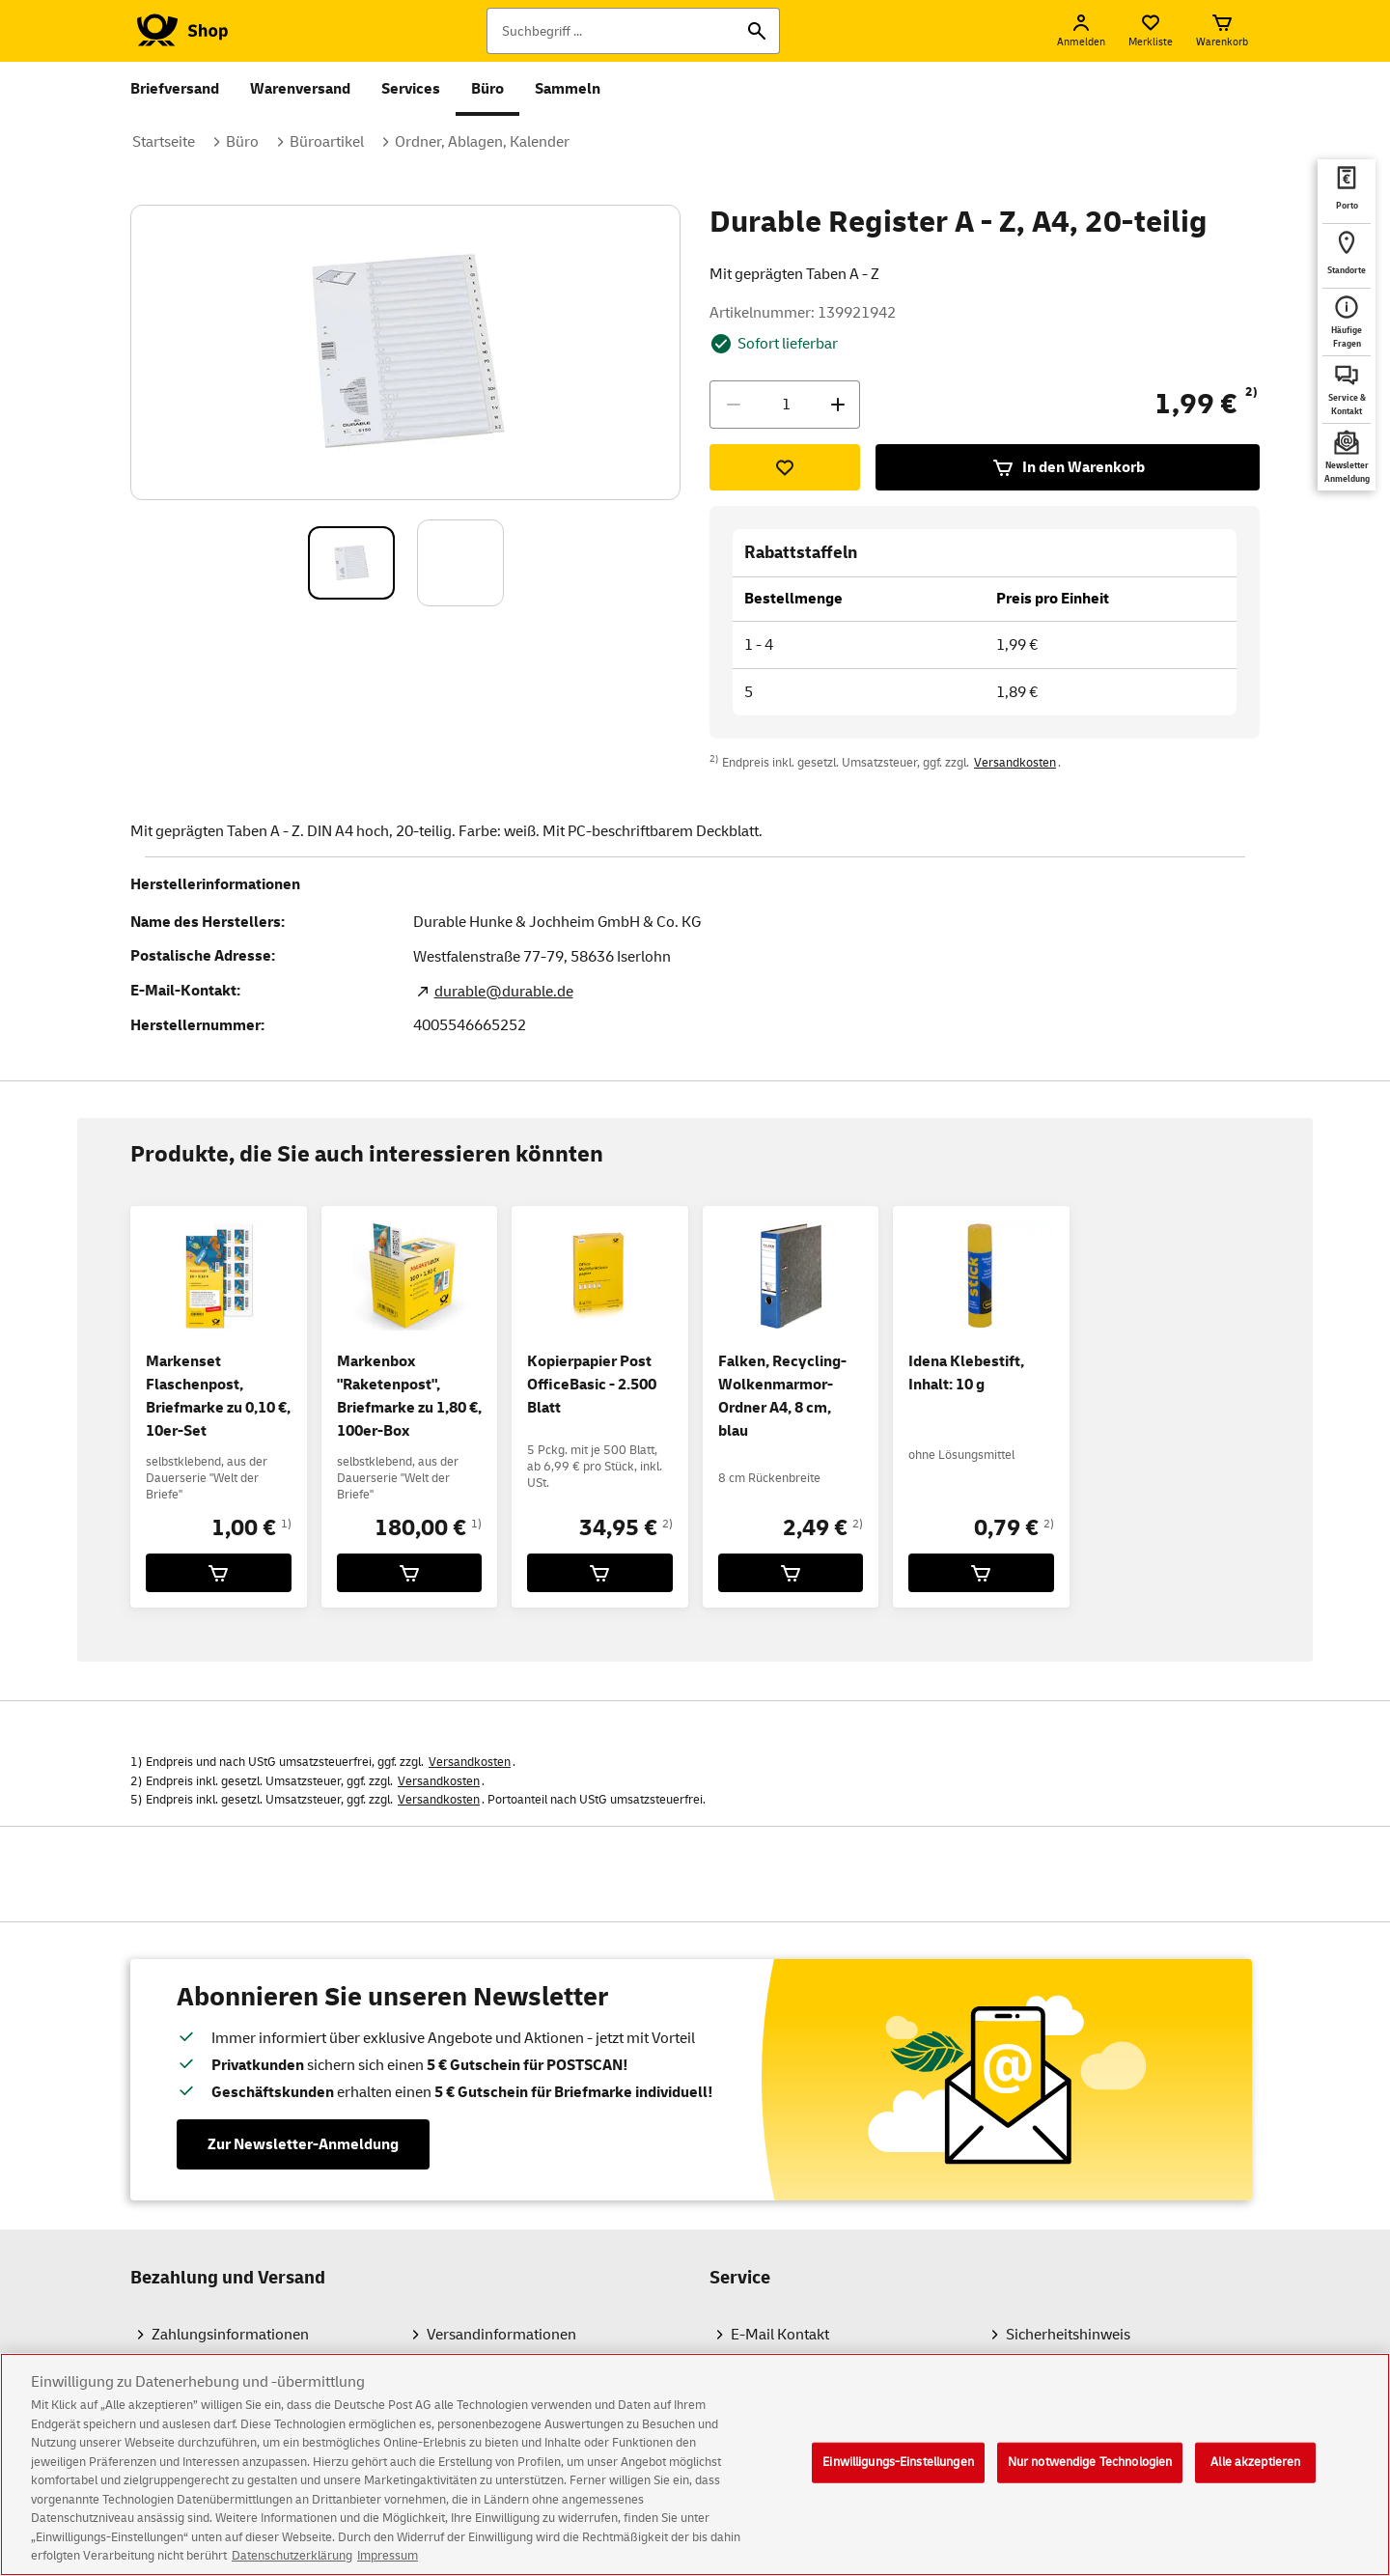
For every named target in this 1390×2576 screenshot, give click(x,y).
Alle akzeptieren (1255, 2474)
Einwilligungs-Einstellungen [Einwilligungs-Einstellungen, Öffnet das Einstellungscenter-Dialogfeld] (898, 2474)
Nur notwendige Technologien (1090, 2474)
